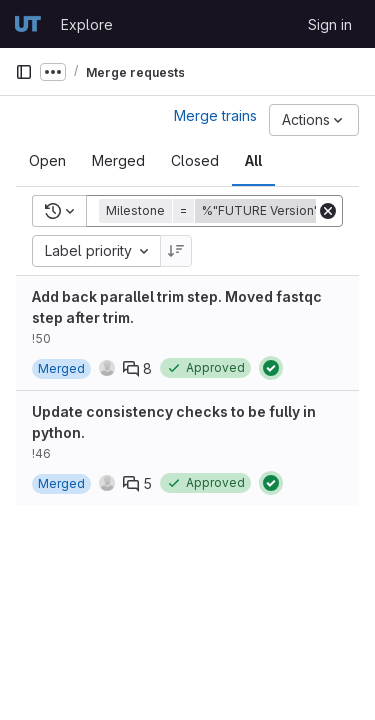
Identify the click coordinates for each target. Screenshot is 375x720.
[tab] (47, 161)
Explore (87, 24)
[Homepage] (28, 24)
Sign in (330, 24)
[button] (225, 211)
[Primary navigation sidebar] (24, 72)
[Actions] (314, 120)
